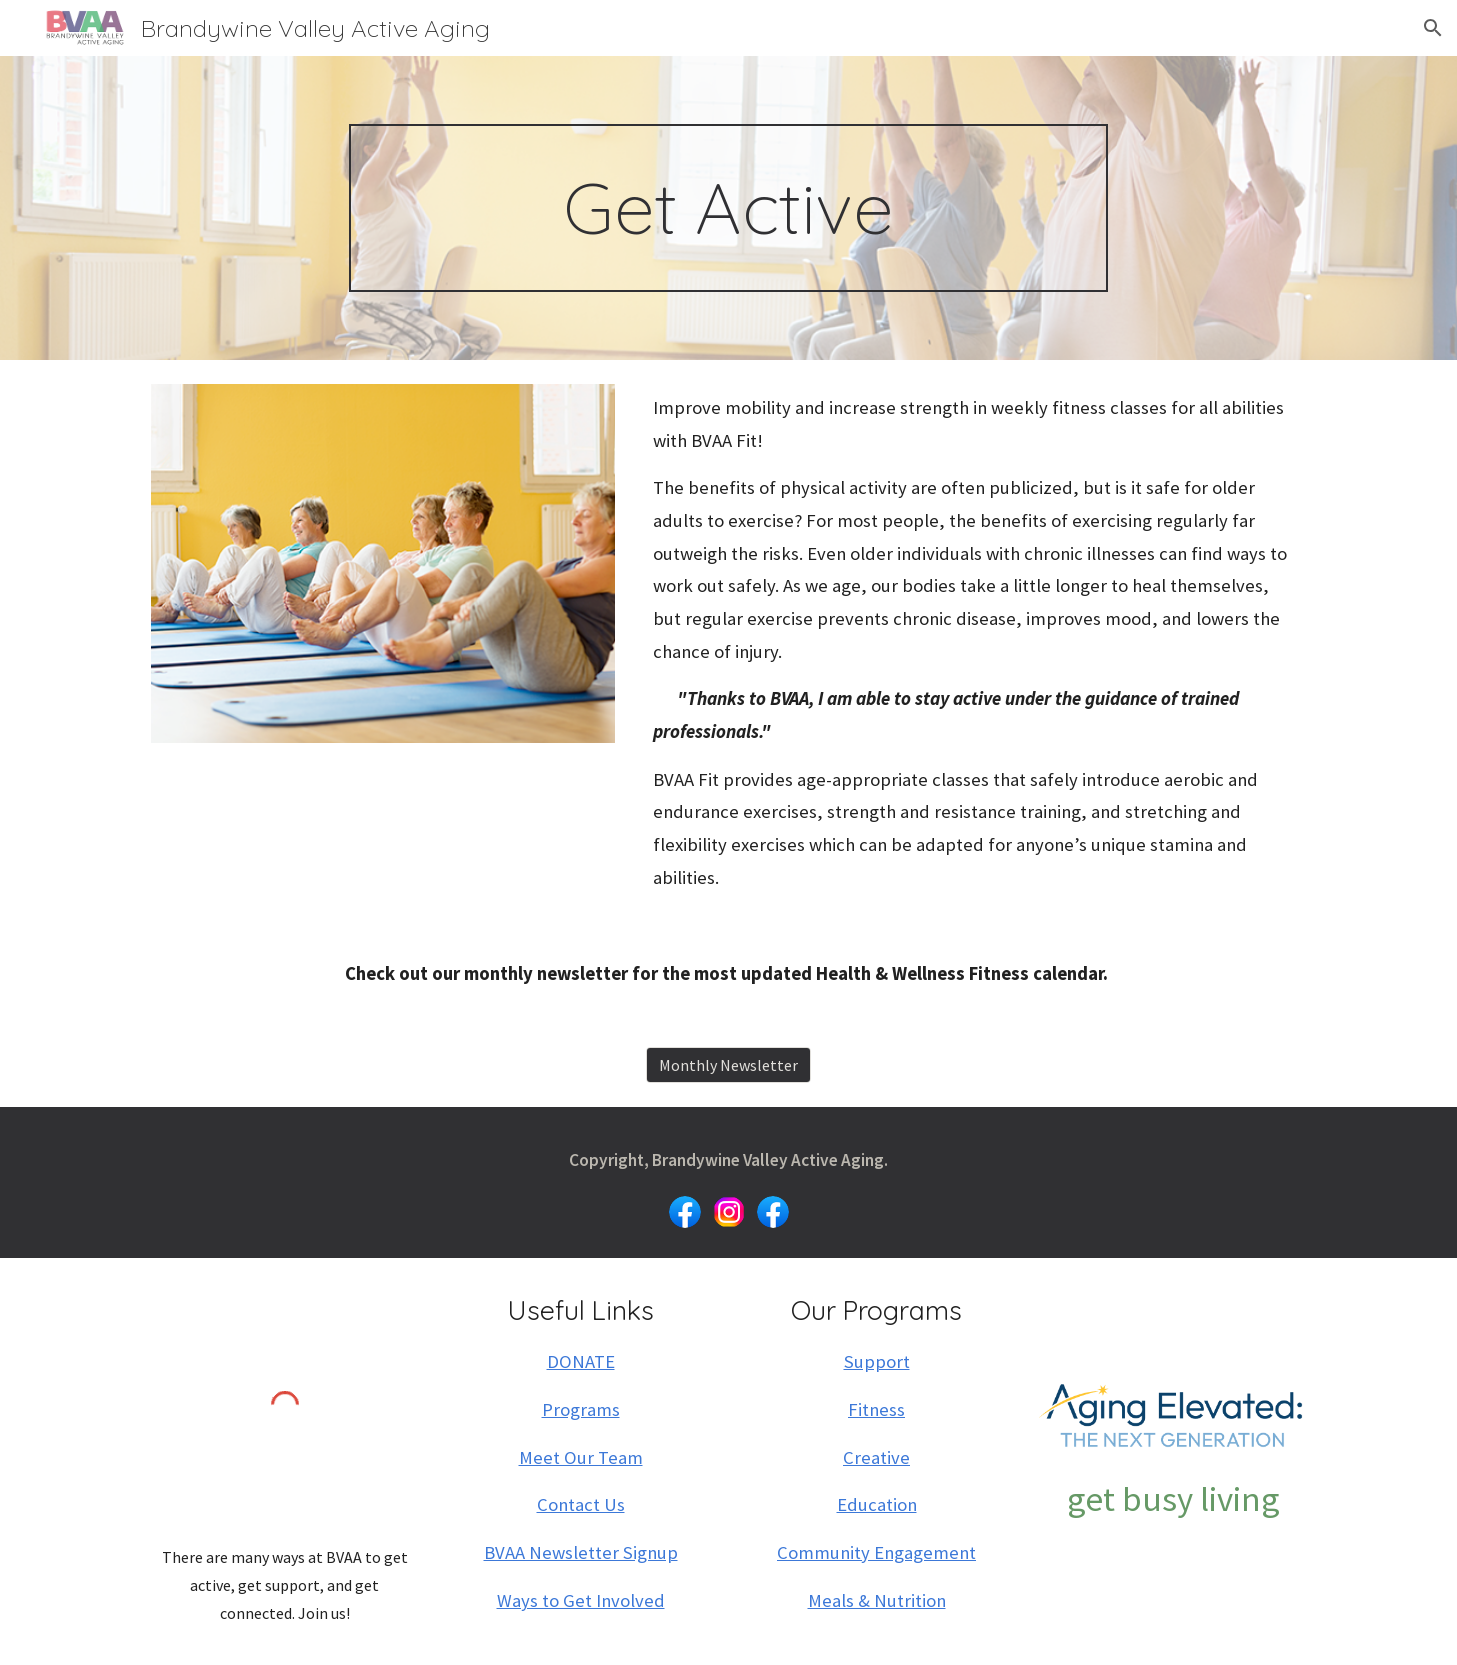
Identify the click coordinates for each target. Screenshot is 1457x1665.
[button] (1433, 28)
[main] (729, 208)
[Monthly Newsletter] (728, 1065)
